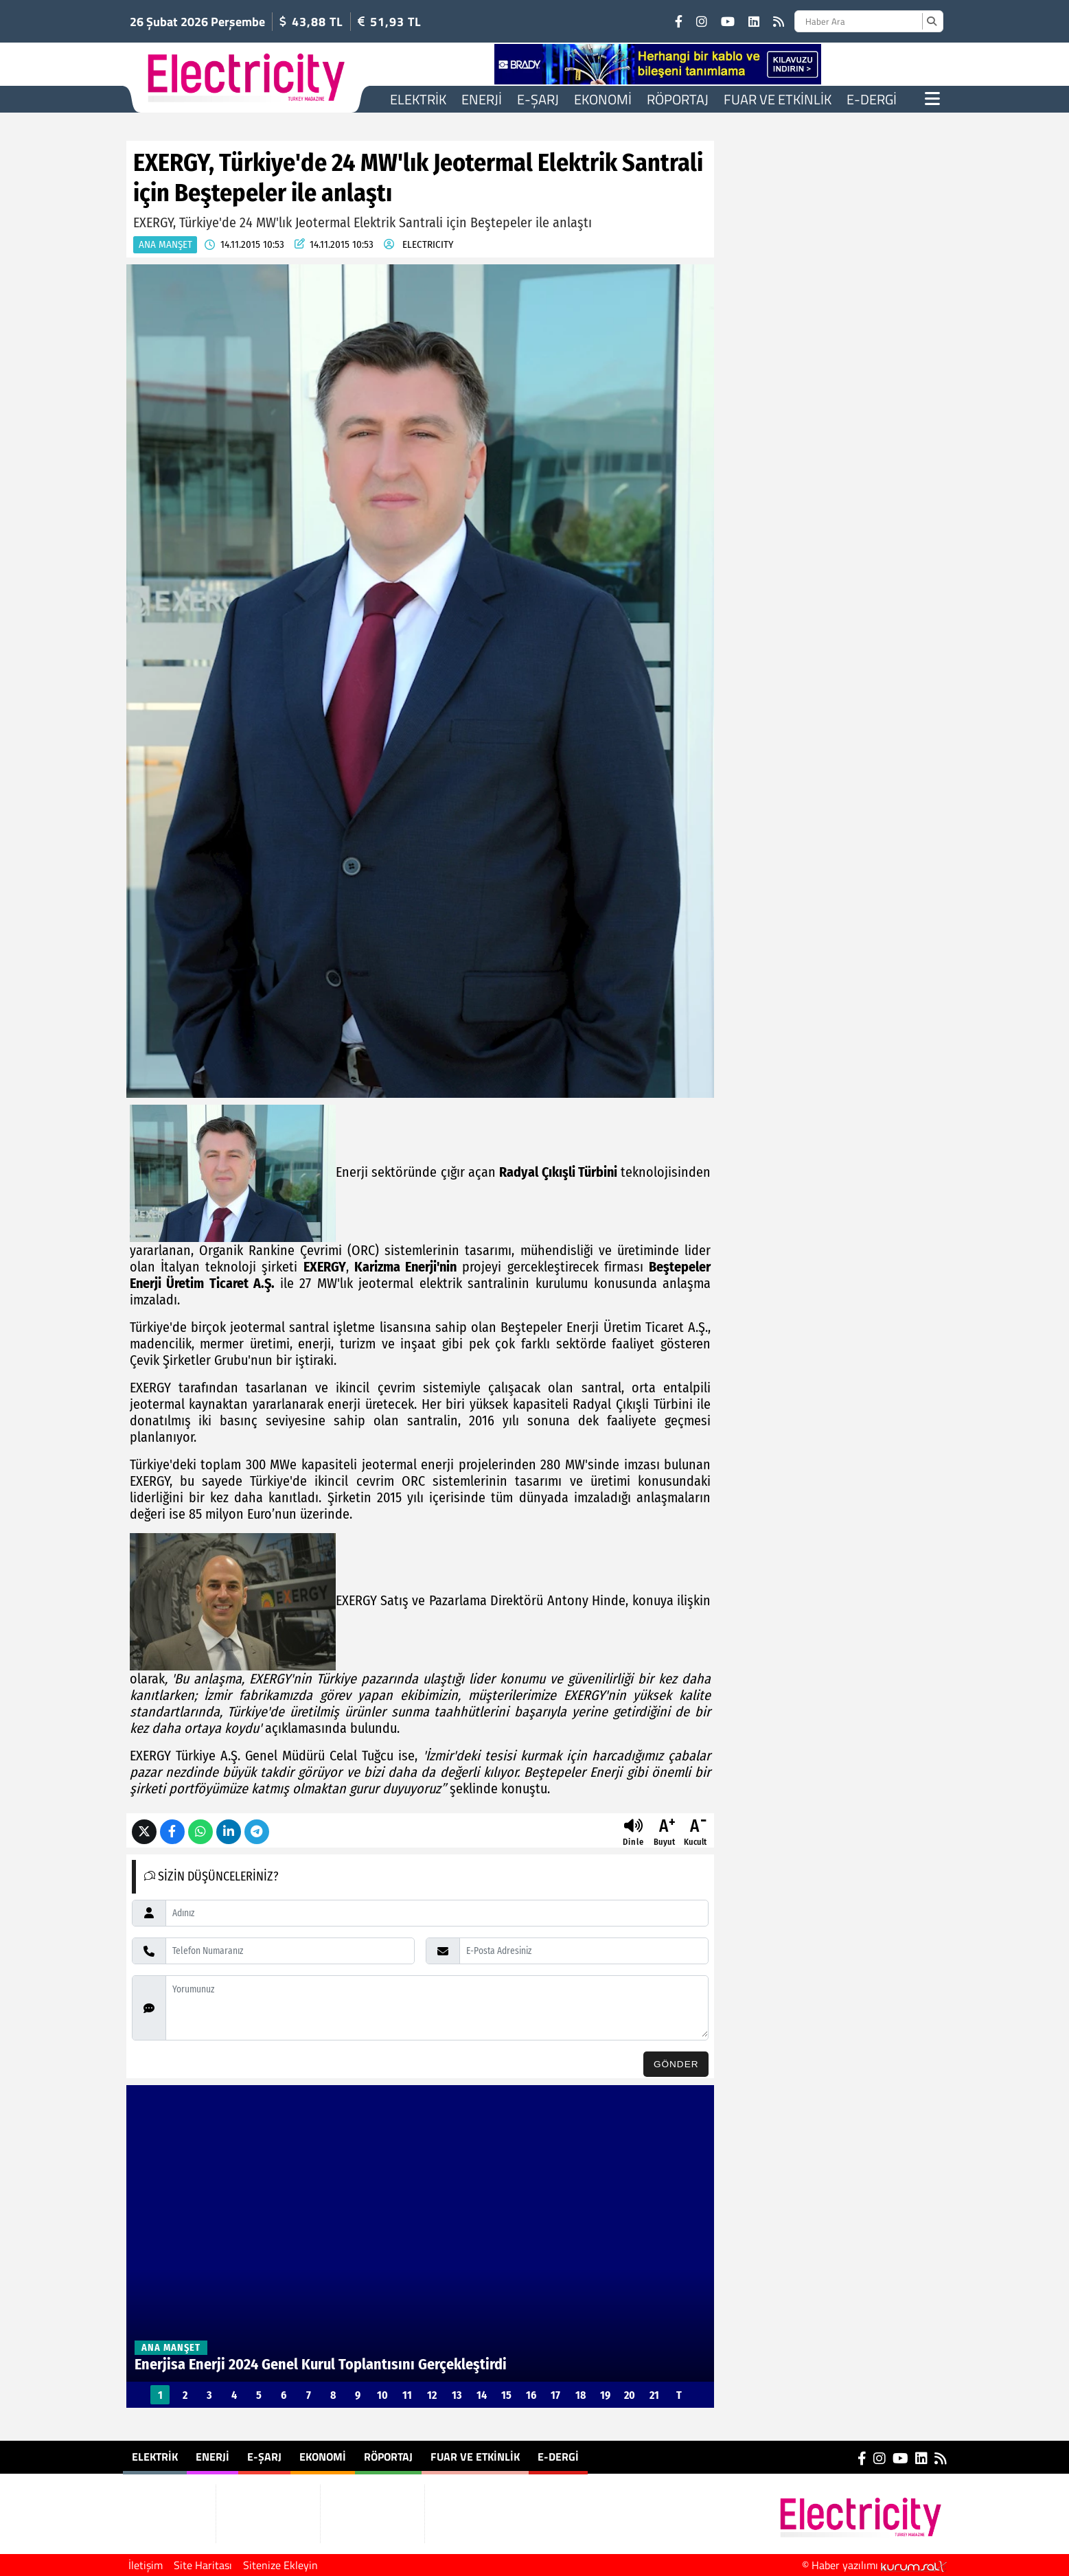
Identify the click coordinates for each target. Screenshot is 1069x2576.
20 (629, 2395)
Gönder (676, 2064)
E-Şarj (538, 99)
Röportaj (678, 99)
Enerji (481, 99)
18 (580, 2395)
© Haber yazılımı (874, 2565)
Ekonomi (603, 99)
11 (407, 2395)
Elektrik (418, 99)
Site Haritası (203, 2565)
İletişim (145, 2565)
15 (506, 2395)
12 (432, 2395)
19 (605, 2395)
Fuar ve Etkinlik (777, 99)
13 (457, 2395)
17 (555, 2395)
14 (481, 2395)
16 (531, 2395)
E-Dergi (872, 99)
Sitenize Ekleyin (280, 2565)
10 (382, 2395)
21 (654, 2395)
